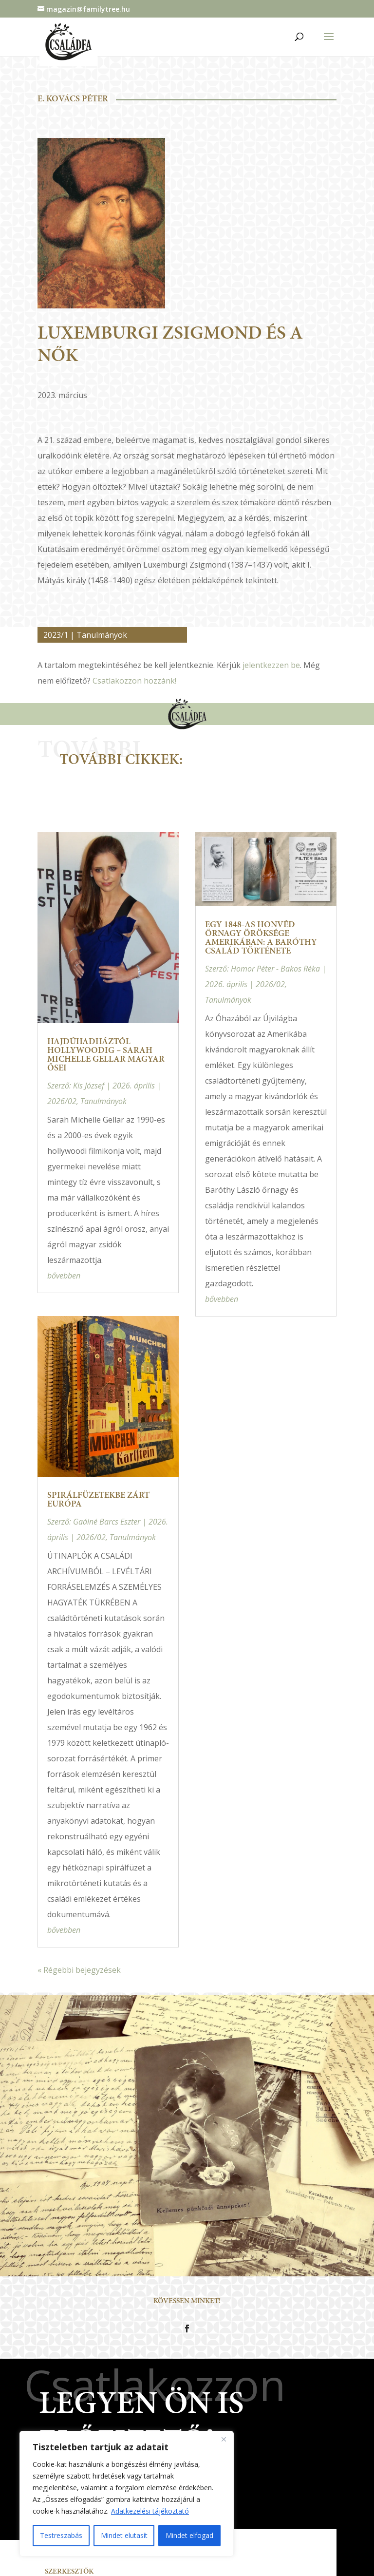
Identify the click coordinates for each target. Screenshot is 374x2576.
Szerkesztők (69, 2572)
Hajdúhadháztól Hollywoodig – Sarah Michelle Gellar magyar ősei (106, 1055)
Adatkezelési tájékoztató (150, 2511)
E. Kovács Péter (72, 99)
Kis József (88, 1085)
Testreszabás (61, 2535)
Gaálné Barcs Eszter (106, 1521)
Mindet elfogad (189, 2535)
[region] (126, 2494)
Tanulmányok (101, 635)
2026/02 (61, 1101)
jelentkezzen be (271, 665)
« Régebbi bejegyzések (79, 1970)
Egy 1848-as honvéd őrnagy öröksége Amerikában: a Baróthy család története (261, 938)
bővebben (63, 1275)
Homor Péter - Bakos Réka (275, 968)
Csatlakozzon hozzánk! (134, 680)
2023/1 (55, 635)
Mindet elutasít (124, 2535)
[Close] (223, 2439)
